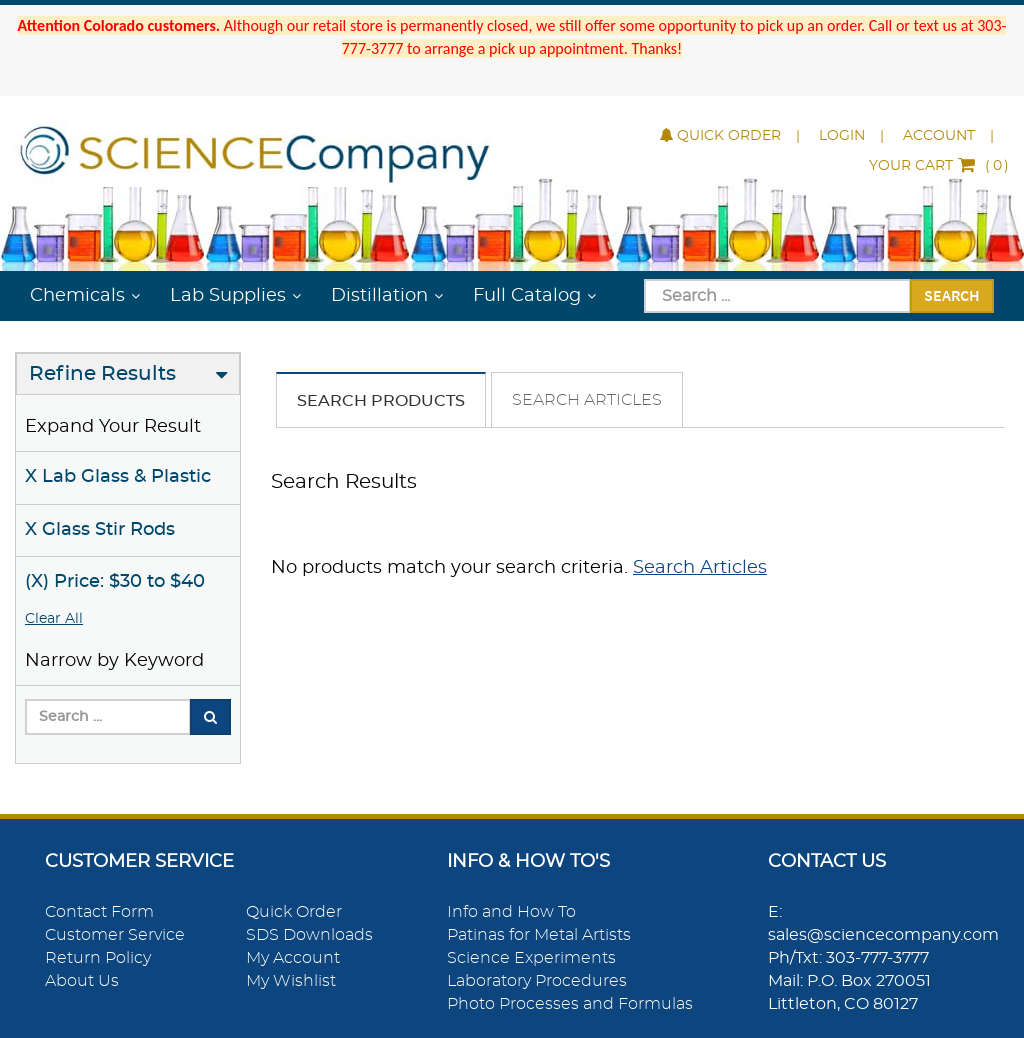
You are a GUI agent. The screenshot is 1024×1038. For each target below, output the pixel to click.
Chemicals (77, 296)
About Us (82, 981)
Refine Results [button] (102, 374)
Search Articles (587, 400)
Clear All (54, 619)
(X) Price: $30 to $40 (115, 582)
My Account (293, 958)
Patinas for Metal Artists (539, 935)
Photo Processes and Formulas (570, 1004)
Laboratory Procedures (537, 981)
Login (842, 136)
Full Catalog (527, 296)
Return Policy (98, 958)
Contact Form (99, 912)
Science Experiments (531, 958)
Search (952, 295)
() (939, 166)
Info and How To (511, 912)
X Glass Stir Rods (100, 530)
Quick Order (720, 136)
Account (939, 136)
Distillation (379, 296)
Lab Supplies (228, 296)
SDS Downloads (309, 935)
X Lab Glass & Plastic (118, 477)
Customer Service (115, 935)
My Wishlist (291, 981)
